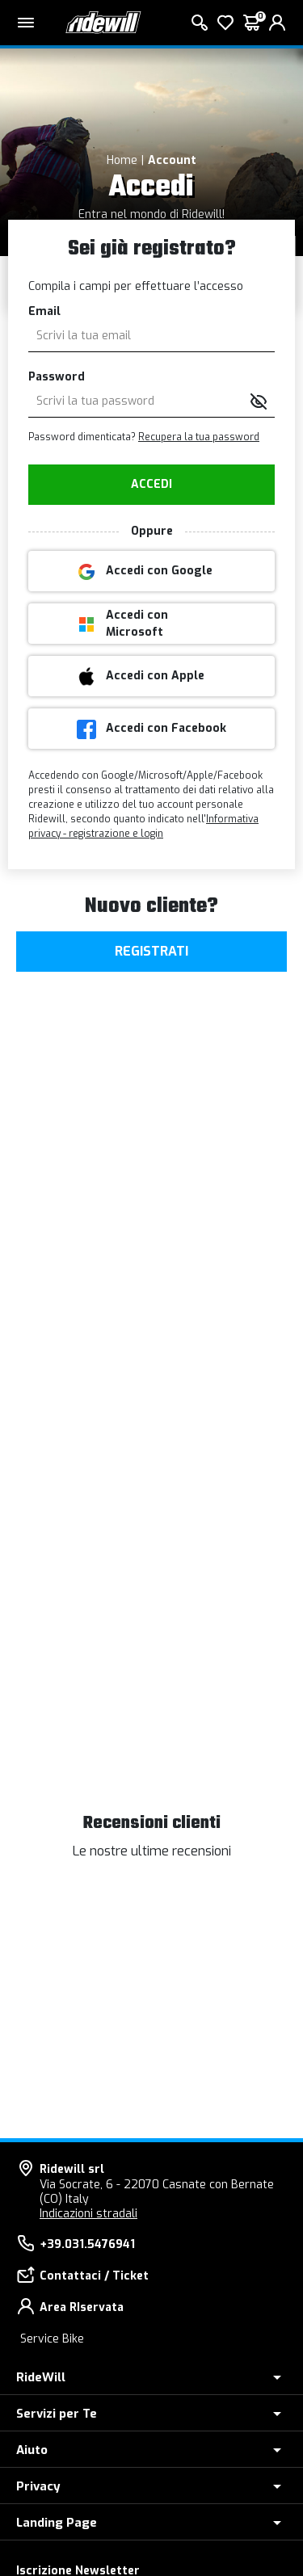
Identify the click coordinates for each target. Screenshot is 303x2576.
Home (122, 160)
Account (172, 160)
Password (56, 377)
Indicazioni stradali (88, 2213)
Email (44, 311)
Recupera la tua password (198, 437)
